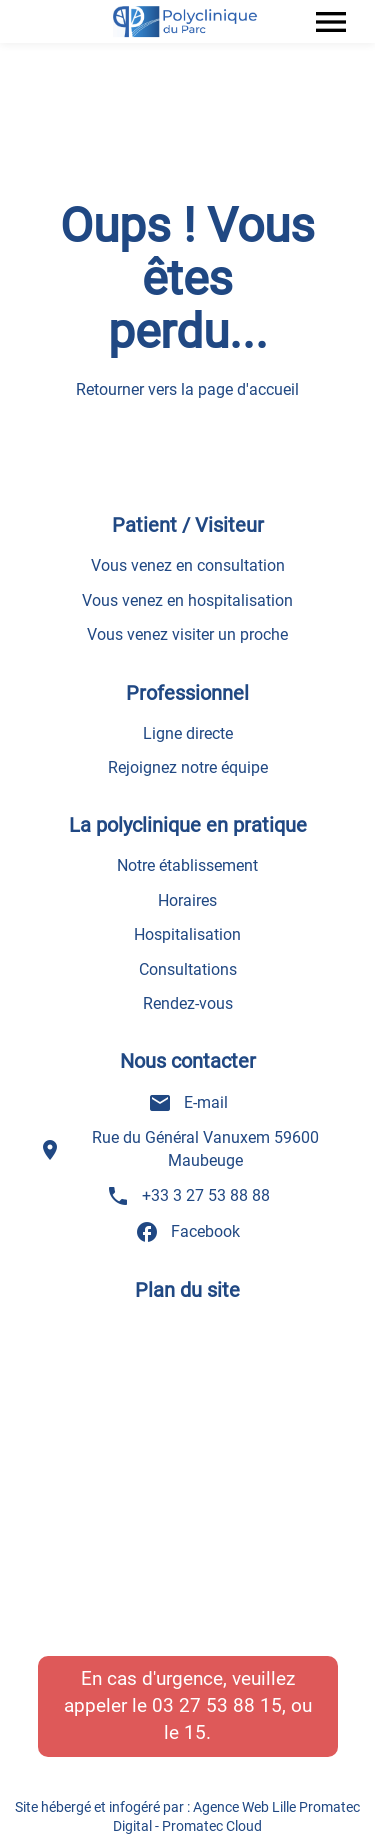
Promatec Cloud (212, 1826)
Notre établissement (187, 865)
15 (195, 1732)
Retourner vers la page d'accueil (187, 390)
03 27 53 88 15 (217, 1705)
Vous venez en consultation (188, 565)
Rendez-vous (188, 1003)
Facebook (187, 1232)
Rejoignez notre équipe (188, 767)
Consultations (188, 969)
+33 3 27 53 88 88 (188, 1196)
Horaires (187, 900)
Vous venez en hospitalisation (187, 600)
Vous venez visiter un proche (187, 634)
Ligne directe (188, 733)
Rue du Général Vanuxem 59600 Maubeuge (179, 1148)
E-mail (188, 1103)
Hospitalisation (187, 934)
